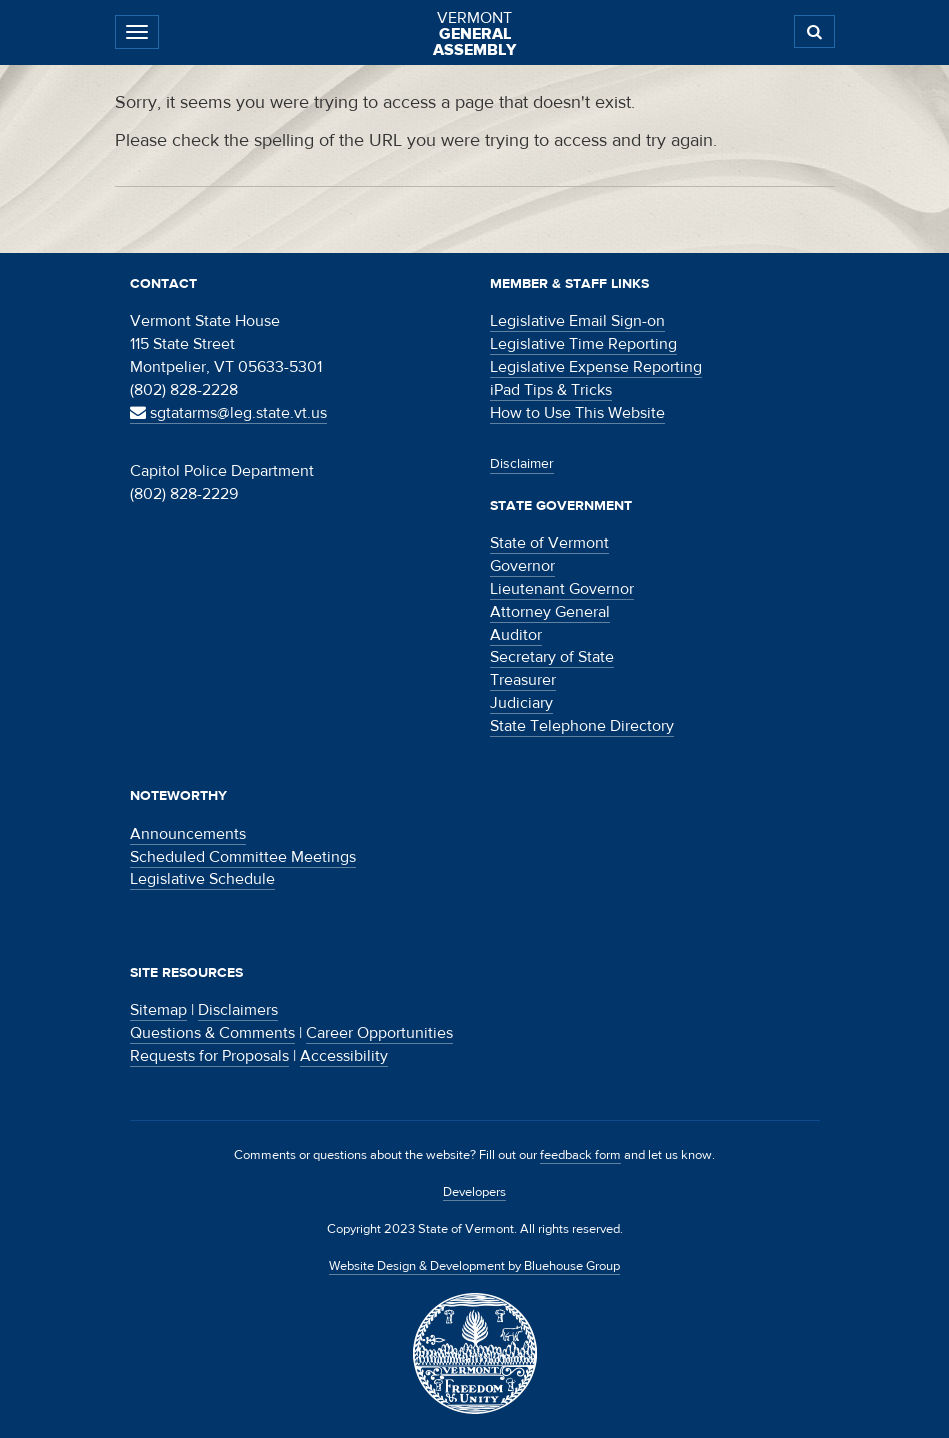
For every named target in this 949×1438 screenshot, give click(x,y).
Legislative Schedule (202, 879)
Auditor (516, 635)
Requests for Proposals (209, 1056)
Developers (474, 1192)
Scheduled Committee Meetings (243, 857)
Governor (522, 566)
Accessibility (344, 1056)
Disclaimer (522, 464)
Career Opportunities (379, 1033)
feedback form (580, 1155)
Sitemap (158, 1010)
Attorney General (550, 612)
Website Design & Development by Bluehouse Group (474, 1266)
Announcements (188, 834)
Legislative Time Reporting (583, 344)
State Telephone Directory (582, 726)
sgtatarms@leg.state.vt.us (228, 413)
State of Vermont (549, 543)
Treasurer (523, 680)
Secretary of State (552, 657)
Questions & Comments (212, 1033)
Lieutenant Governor (562, 589)
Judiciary (521, 703)
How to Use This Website (577, 413)
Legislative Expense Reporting (596, 367)
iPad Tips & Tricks (551, 390)
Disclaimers (238, 1010)
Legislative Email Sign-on (577, 321)
